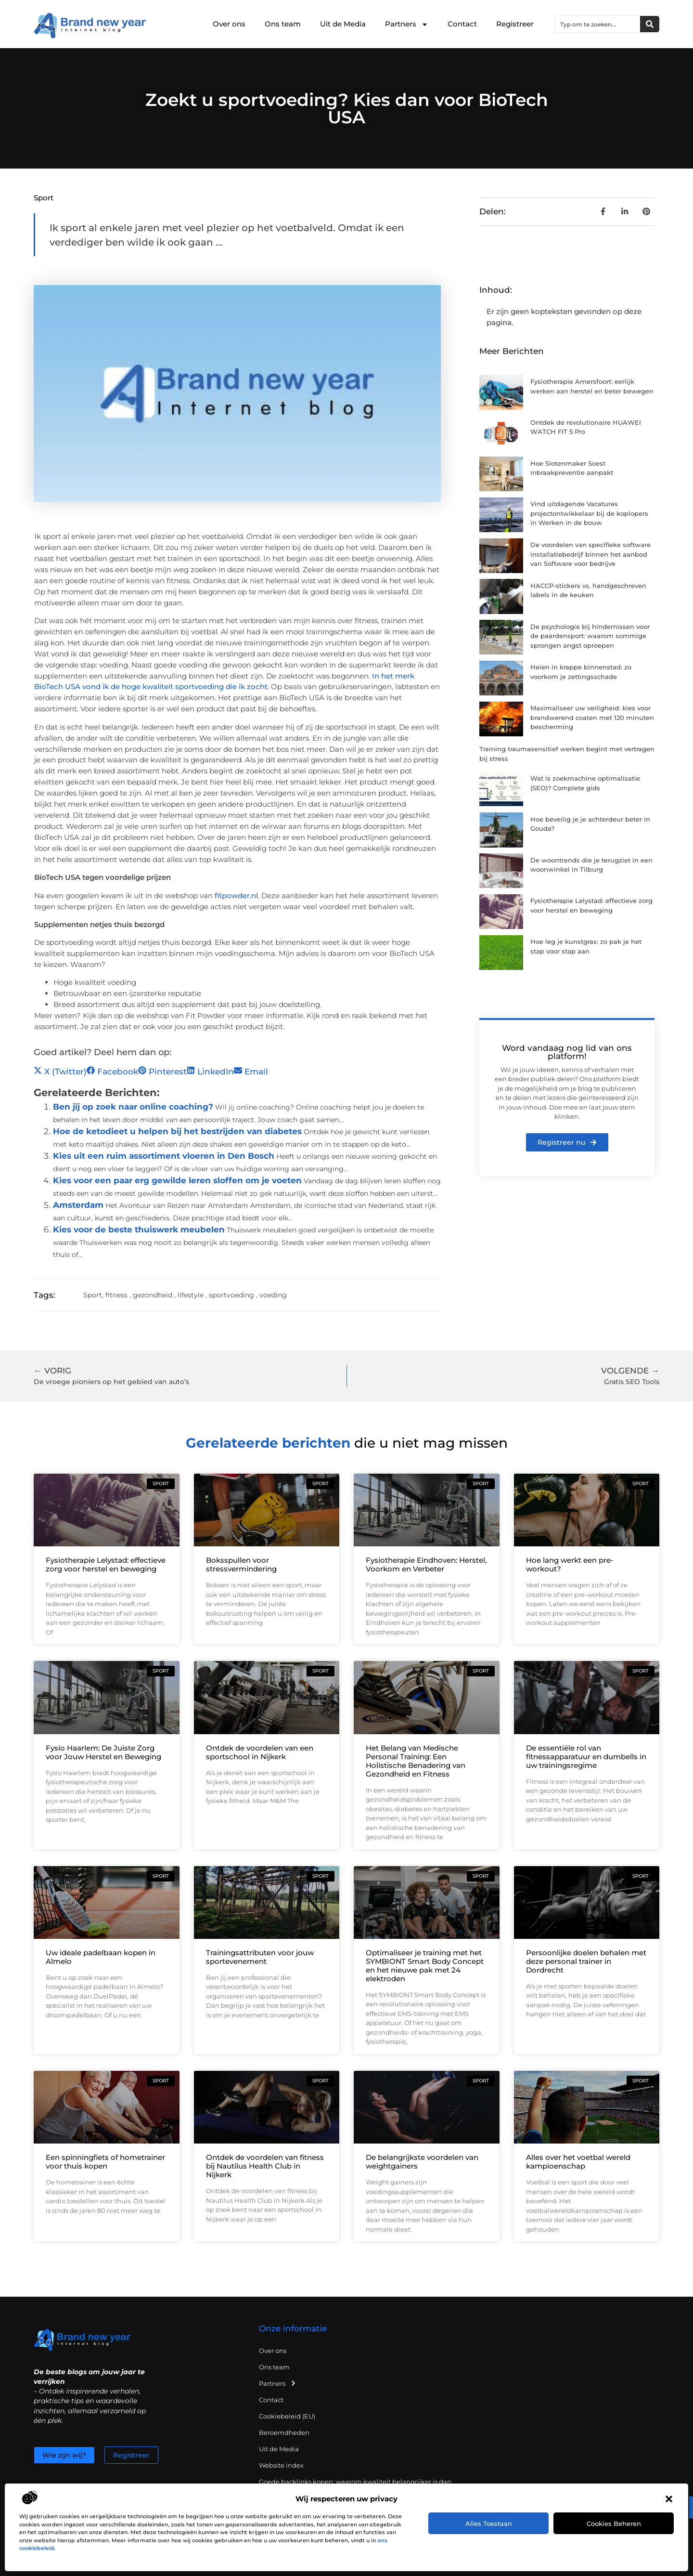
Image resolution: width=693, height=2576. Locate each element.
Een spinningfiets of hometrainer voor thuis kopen (105, 2162)
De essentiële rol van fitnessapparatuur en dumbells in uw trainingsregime (586, 1756)
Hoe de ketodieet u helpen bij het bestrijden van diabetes (177, 1131)
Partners (406, 24)
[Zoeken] (649, 24)
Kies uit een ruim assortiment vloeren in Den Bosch (163, 1156)
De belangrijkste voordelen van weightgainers (422, 2162)
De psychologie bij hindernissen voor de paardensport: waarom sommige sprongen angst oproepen (590, 636)
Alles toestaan (488, 2523)
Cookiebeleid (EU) (287, 2416)
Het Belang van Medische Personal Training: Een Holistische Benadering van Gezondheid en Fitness (415, 1760)
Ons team (283, 23)
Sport (43, 197)
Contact (462, 23)
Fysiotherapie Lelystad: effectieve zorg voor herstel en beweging (106, 1564)
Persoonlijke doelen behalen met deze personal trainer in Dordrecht (586, 1961)
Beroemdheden (284, 2432)
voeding (273, 1295)
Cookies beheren (614, 2523)
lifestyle (191, 1295)
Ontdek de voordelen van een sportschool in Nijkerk (259, 1752)
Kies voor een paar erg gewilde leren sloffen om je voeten (177, 1180)
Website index (281, 2465)
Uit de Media (343, 23)
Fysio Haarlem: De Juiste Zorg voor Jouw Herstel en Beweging (103, 1752)
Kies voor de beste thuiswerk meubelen (139, 1229)
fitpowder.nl (236, 895)
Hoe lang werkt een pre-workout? (570, 1564)
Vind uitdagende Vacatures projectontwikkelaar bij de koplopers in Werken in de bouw (589, 513)
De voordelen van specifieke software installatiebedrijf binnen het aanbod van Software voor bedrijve (590, 554)
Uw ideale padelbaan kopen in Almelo (100, 1957)
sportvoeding (231, 1295)
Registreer (515, 23)
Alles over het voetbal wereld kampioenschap (578, 2162)
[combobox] (597, 24)
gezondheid (152, 1295)
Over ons (229, 23)
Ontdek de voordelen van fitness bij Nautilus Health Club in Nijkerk (265, 2166)
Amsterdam (78, 1205)
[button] (669, 2499)
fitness (116, 1295)
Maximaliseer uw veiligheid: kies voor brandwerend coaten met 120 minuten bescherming (592, 717)
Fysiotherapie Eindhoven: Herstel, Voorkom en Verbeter (426, 1564)
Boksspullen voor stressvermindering (241, 1564)
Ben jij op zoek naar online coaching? (133, 1106)
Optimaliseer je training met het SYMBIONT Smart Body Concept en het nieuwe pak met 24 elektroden (425, 1965)
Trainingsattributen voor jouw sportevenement (260, 1957)
